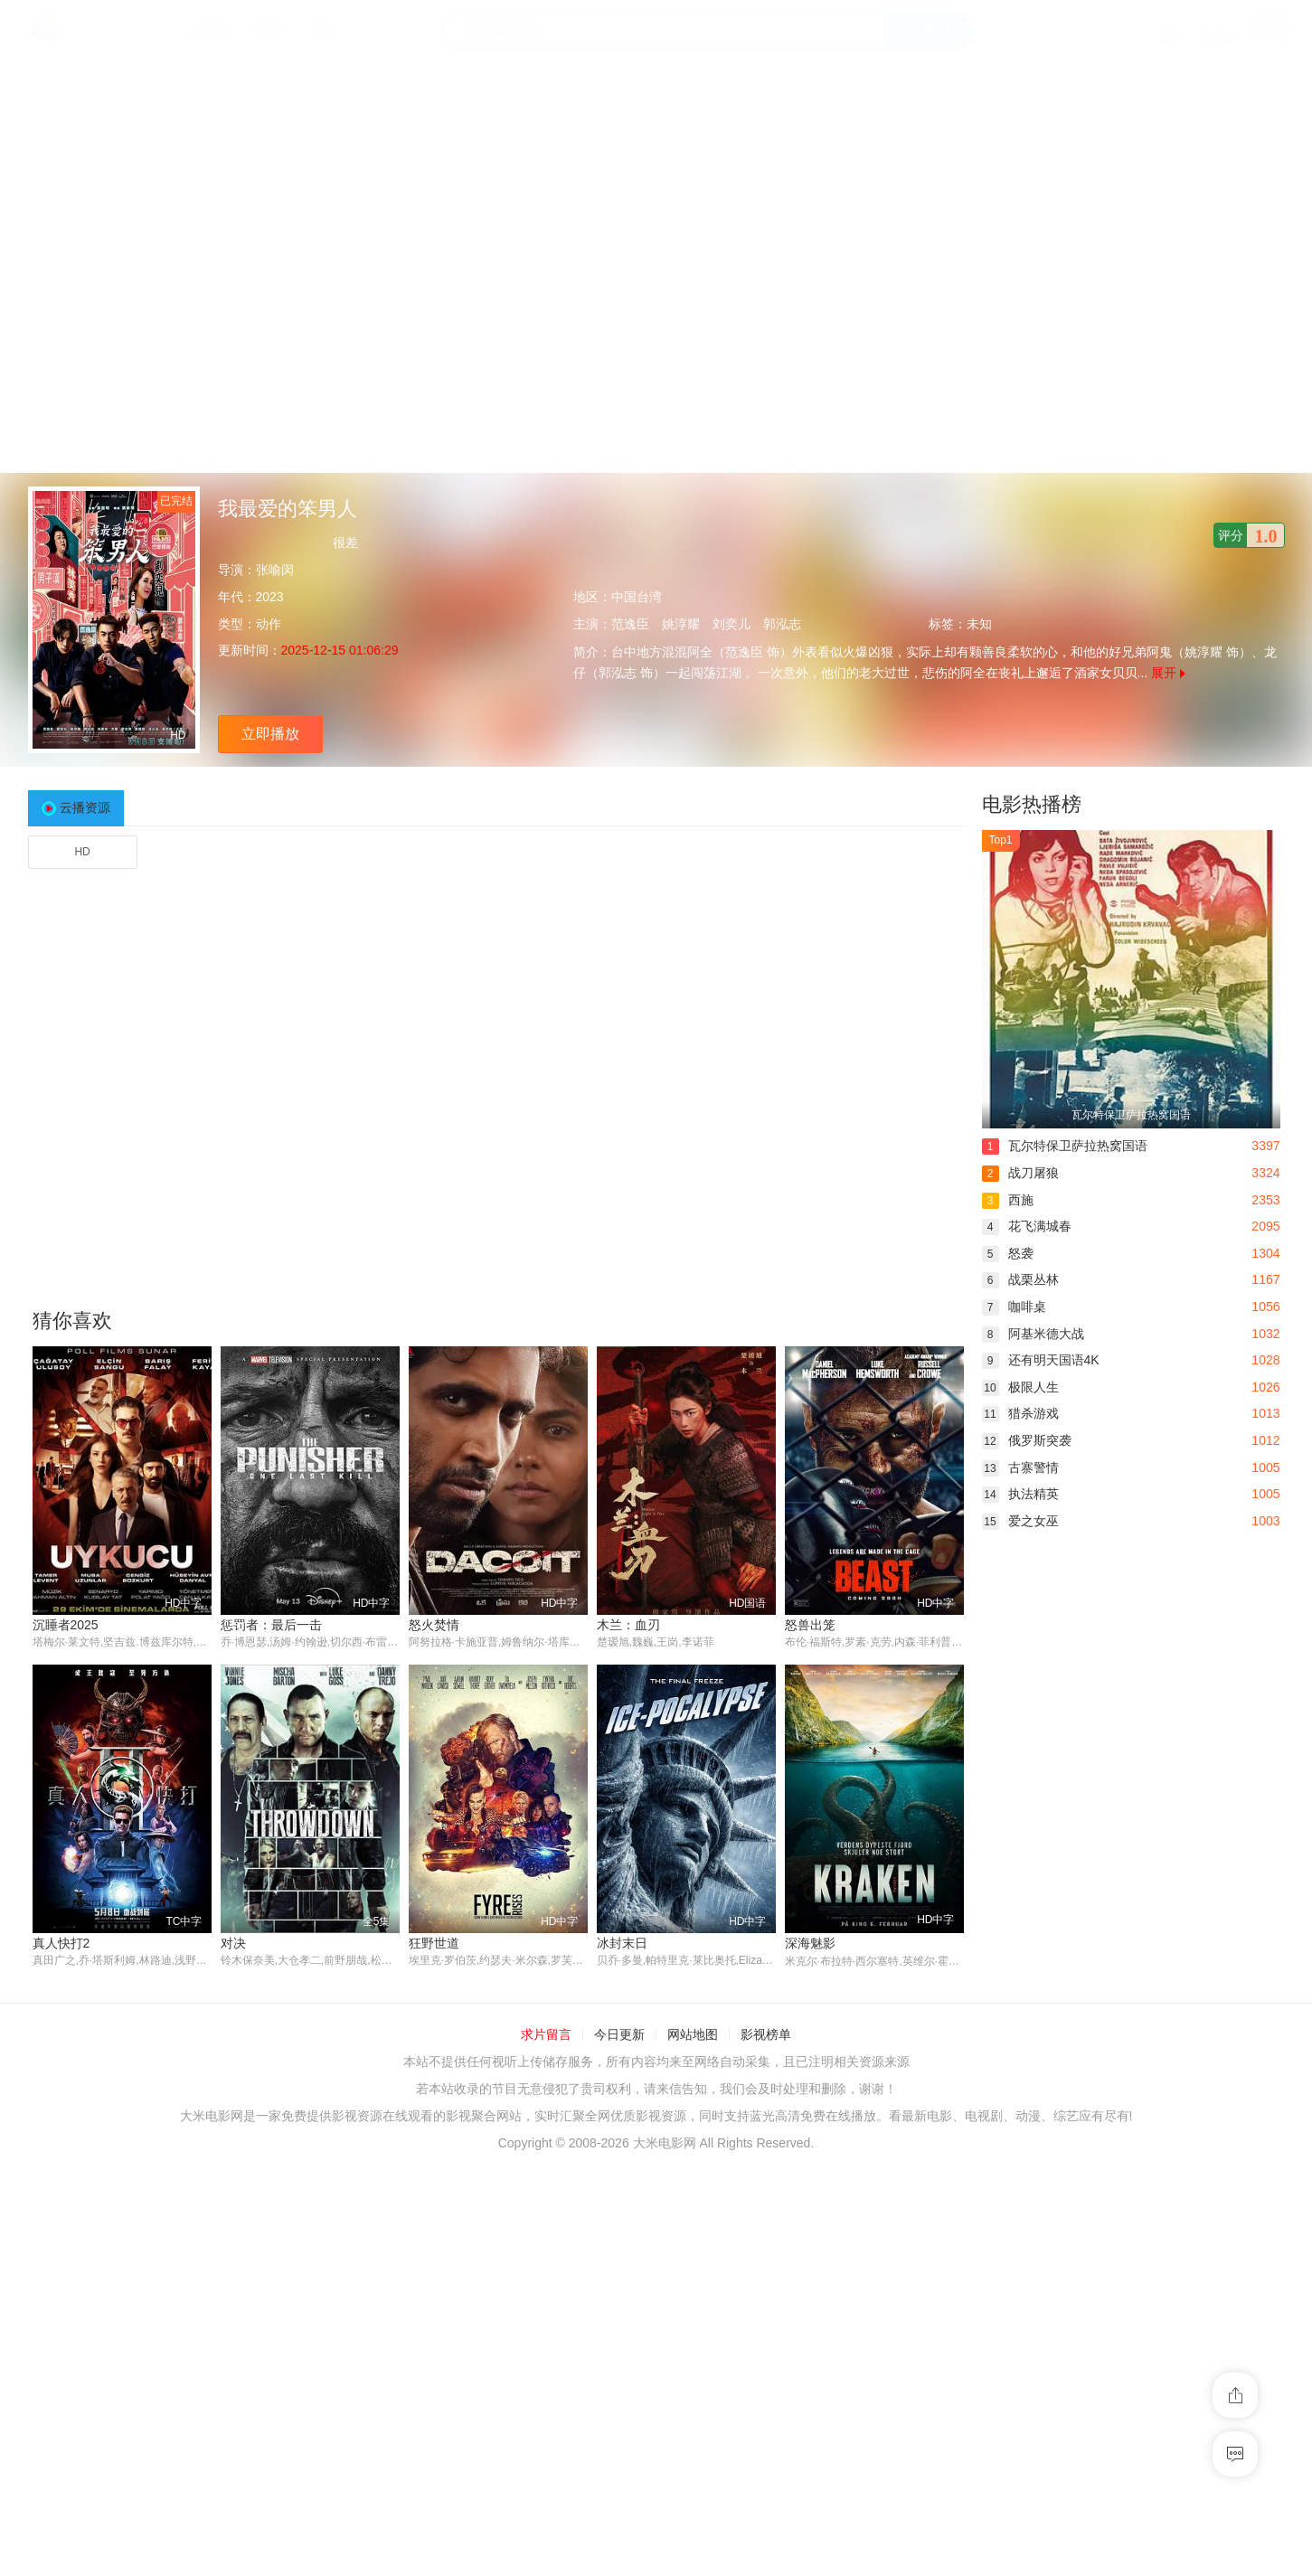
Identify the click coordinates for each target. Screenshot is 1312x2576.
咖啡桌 (1014, 1306)
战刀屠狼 (1020, 1172)
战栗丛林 (1020, 1279)
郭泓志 (782, 624)
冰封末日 (622, 1944)
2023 (270, 597)
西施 (1008, 1200)
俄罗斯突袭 (1026, 1440)
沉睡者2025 (66, 1625)
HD (82, 851)
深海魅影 (810, 1944)
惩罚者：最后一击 (271, 1625)
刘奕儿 (731, 624)
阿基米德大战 (1033, 1333)
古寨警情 (1020, 1467)
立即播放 (270, 733)
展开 (1168, 672)
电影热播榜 (1031, 804)
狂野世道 (434, 1944)
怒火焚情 (434, 1625)
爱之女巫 (1020, 1521)
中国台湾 (636, 597)
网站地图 (692, 2035)
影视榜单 (766, 2035)
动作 (268, 624)
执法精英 (1020, 1493)
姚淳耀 (681, 624)
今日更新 (619, 2035)
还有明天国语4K (1041, 1360)
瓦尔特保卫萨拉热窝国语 (1064, 1145)
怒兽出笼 (810, 1625)
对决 (233, 1944)
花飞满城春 (1026, 1226)
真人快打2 (61, 1944)
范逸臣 (630, 624)
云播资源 (85, 807)
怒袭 (1008, 1253)
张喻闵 (275, 569)
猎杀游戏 (1020, 1413)
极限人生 (1020, 1387)
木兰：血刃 (628, 1625)
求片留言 (546, 2035)
